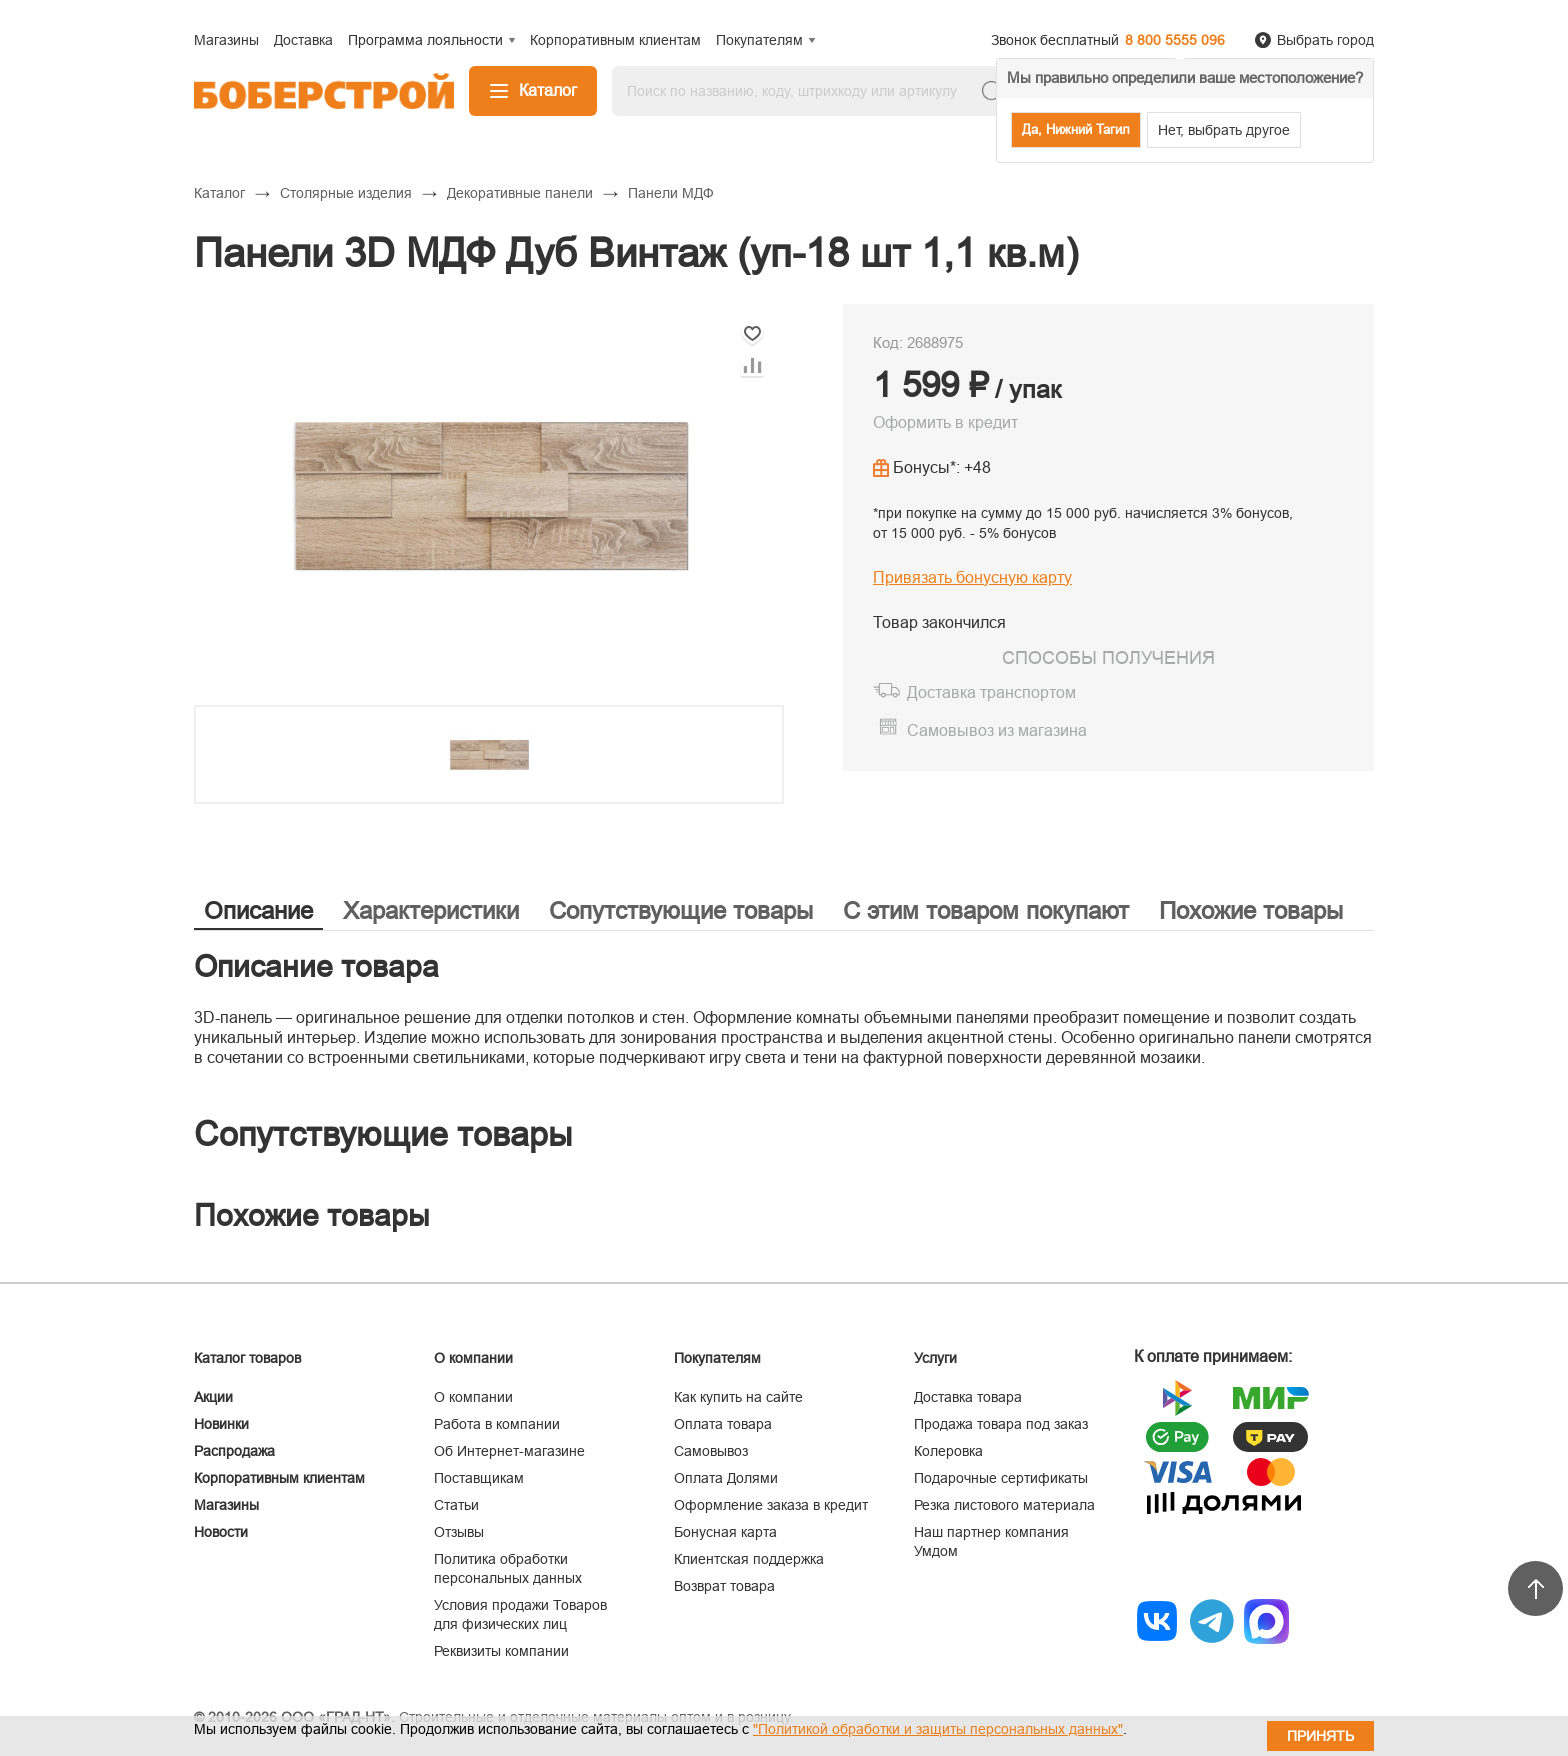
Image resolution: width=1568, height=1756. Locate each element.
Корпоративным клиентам (279, 1478)
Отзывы (459, 1532)
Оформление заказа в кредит (771, 1505)
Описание (258, 910)
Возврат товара (724, 1586)
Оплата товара (723, 1424)
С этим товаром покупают (986, 910)
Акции (213, 1397)
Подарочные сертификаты (1001, 1478)
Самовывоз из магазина (997, 730)
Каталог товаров (247, 1358)
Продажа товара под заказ (1001, 1424)
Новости (221, 1532)
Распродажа (234, 1451)
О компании (473, 1397)
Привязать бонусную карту (972, 577)
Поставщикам (479, 1478)
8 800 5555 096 (1175, 40)
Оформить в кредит (945, 422)
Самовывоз (711, 1451)
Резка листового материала (1004, 1505)
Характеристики (431, 910)
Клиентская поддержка (749, 1559)
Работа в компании (497, 1424)
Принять (1320, 1736)
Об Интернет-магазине (509, 1451)
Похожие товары (1251, 910)
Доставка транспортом (991, 692)
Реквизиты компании (501, 1651)
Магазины (226, 1505)
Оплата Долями (726, 1478)
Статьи (456, 1505)
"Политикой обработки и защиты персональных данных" (938, 1729)
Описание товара (316, 966)
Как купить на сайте (738, 1397)
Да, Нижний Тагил (1076, 129)
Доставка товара (968, 1397)
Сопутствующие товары (681, 910)
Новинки (221, 1424)
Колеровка (948, 1451)
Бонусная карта (725, 1532)
